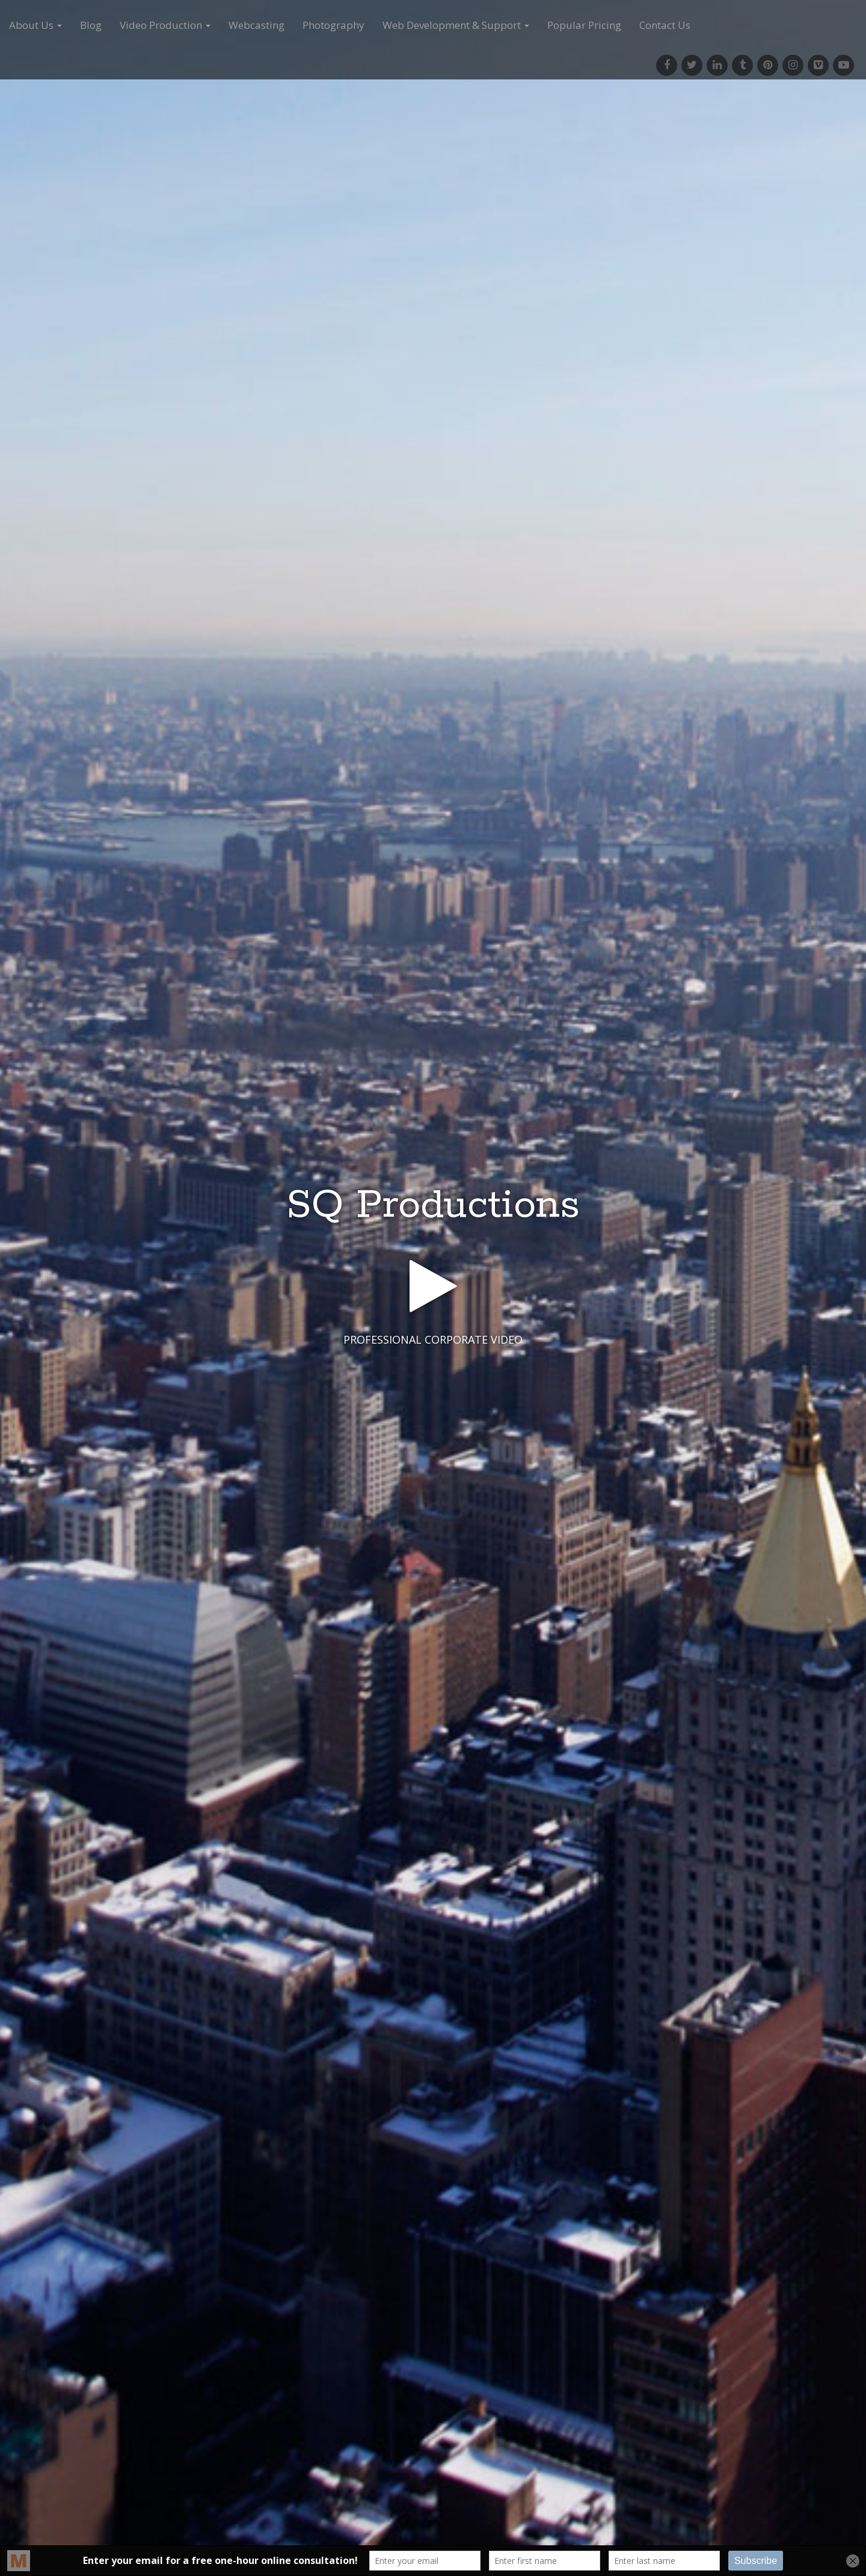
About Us (35, 25)
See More (433, 1389)
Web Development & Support (455, 25)
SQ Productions (433, 1205)
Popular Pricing (584, 25)
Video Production (165, 25)
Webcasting (256, 25)
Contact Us (664, 25)
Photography (333, 25)
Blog (91, 25)
